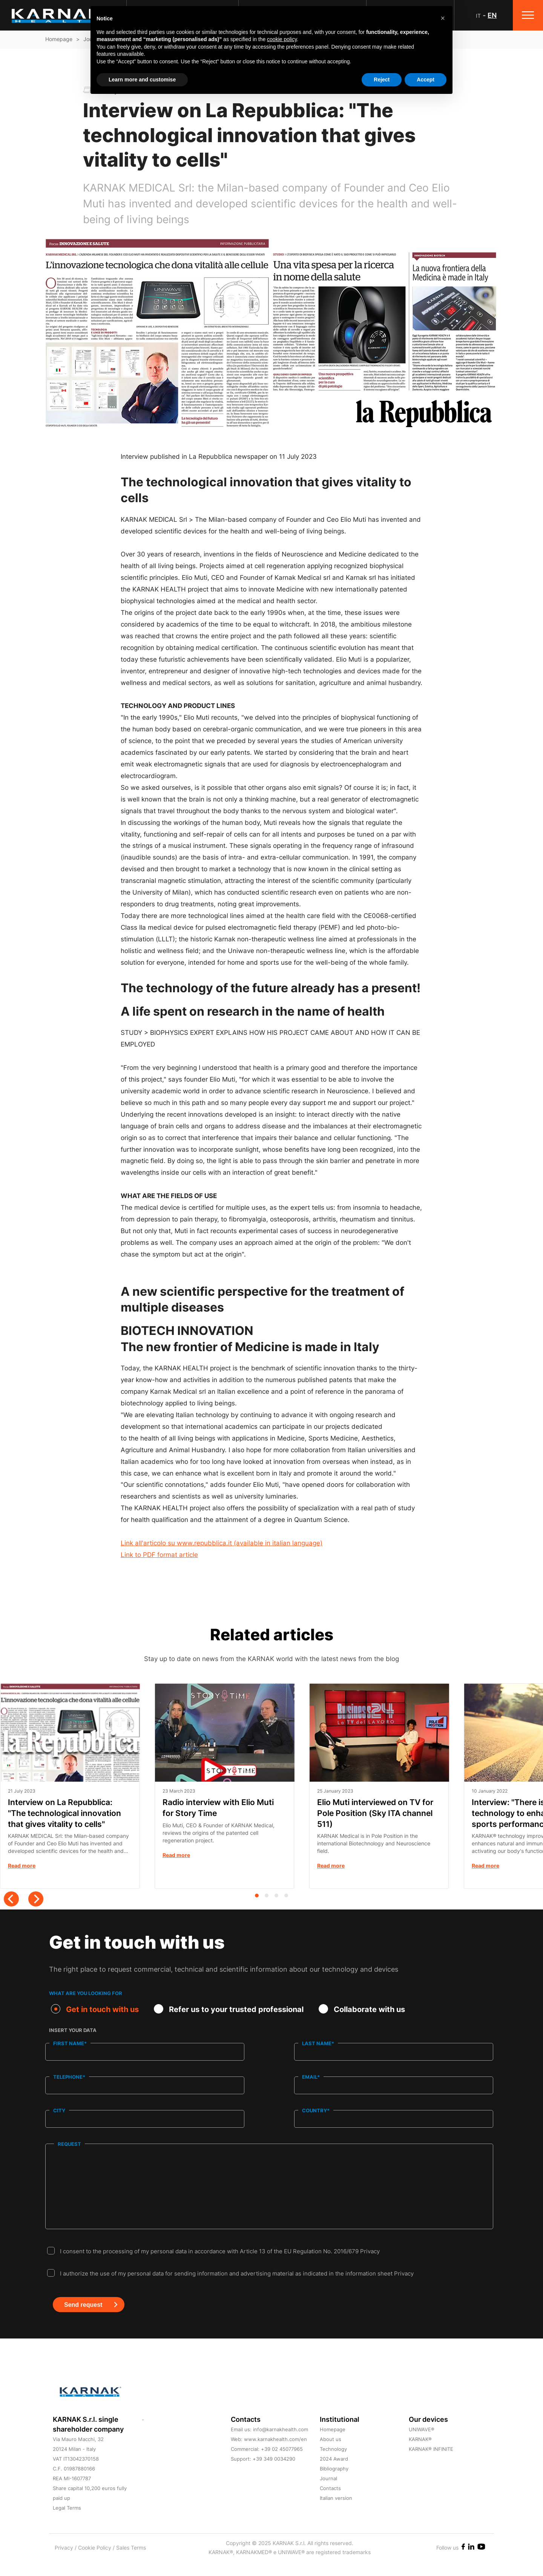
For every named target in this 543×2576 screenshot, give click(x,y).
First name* (70, 2043)
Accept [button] (425, 80)
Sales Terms (131, 2562)
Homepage (58, 39)
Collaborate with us (362, 2009)
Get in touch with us (95, 2009)
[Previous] (11, 1898)
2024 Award (334, 2473)
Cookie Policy (95, 2562)
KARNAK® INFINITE (431, 2464)
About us (330, 2454)
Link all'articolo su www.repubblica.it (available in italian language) (221, 1543)
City (59, 2110)
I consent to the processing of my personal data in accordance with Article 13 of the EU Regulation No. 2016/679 (220, 2266)
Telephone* (69, 2077)
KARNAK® (420, 2454)
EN (492, 15)
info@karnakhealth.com (280, 2444)
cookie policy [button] (282, 39)
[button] (443, 18)
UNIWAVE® (421, 2444)
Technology (333, 2464)
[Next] (35, 1898)
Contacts (330, 2503)
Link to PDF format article (159, 1554)
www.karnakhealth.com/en (275, 2454)
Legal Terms (67, 2522)
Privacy (370, 2266)
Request (69, 2143)
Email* (311, 2077)
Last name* (318, 2043)
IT (478, 15)
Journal (328, 2493)
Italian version (336, 2513)
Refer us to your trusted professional (229, 2009)
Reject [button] (382, 80)
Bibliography (334, 2483)
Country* (316, 2110)
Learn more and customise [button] (142, 80)
